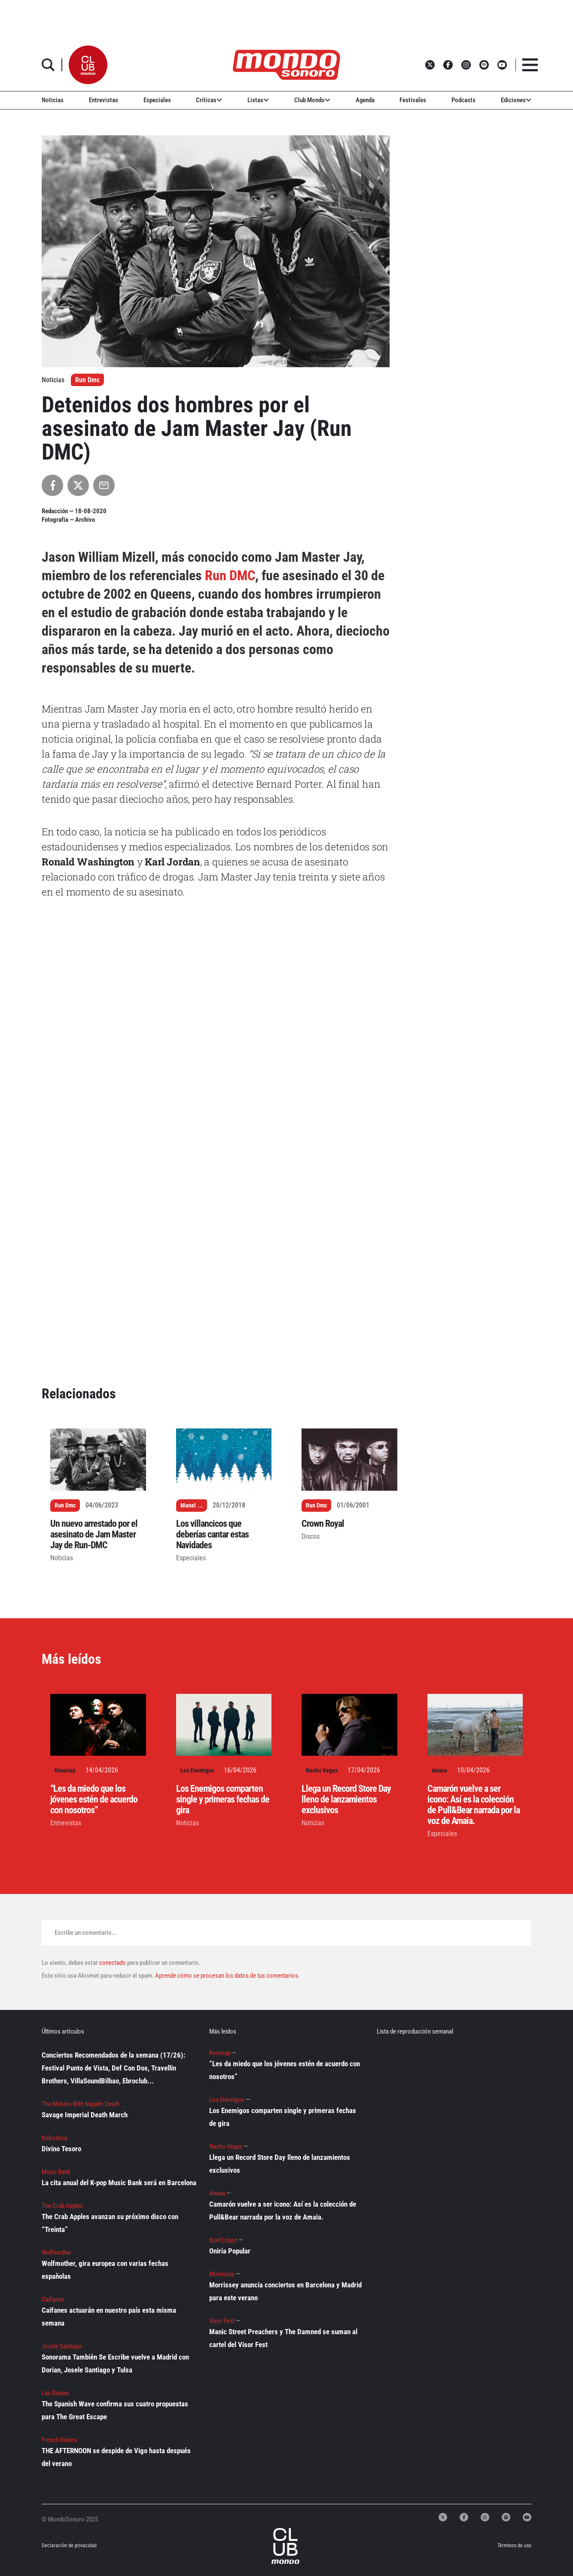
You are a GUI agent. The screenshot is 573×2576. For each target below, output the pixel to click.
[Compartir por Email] (104, 485)
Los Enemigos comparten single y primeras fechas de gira (222, 1799)
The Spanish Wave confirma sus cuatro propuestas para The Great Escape (115, 2410)
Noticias (53, 100)
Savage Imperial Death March (85, 2114)
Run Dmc (87, 380)
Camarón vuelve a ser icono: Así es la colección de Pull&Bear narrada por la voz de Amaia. (473, 1804)
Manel (188, 1505)
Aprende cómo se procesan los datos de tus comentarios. (227, 1975)
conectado (112, 1963)
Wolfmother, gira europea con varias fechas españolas (105, 2270)
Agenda (365, 100)
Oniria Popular (229, 2251)
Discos (311, 1536)
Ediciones (516, 100)
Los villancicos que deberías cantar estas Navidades (212, 1534)
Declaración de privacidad (69, 2546)
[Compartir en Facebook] (52, 485)
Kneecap (65, 1770)
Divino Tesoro (61, 2148)
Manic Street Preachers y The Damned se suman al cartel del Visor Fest (283, 2338)
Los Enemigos (197, 1770)
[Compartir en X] (78, 485)
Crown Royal (323, 1523)
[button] (88, 65)
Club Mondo (312, 100)
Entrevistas (103, 100)
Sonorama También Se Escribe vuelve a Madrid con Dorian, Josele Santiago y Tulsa (115, 2363)
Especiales (157, 100)
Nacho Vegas (322, 1770)
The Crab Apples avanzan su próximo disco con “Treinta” (110, 2223)
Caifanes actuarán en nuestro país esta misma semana (109, 2316)
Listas (258, 100)
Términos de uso (514, 2546)
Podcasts (463, 100)
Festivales (412, 100)
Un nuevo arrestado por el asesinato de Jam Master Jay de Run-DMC (93, 1534)
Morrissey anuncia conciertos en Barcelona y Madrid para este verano (285, 2291)
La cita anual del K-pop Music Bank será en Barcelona (119, 2182)
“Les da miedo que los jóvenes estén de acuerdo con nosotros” (93, 1799)
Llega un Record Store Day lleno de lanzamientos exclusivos (346, 1799)
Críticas (209, 100)
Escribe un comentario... (86, 1933)
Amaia (439, 1770)
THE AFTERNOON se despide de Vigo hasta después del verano (116, 2457)
